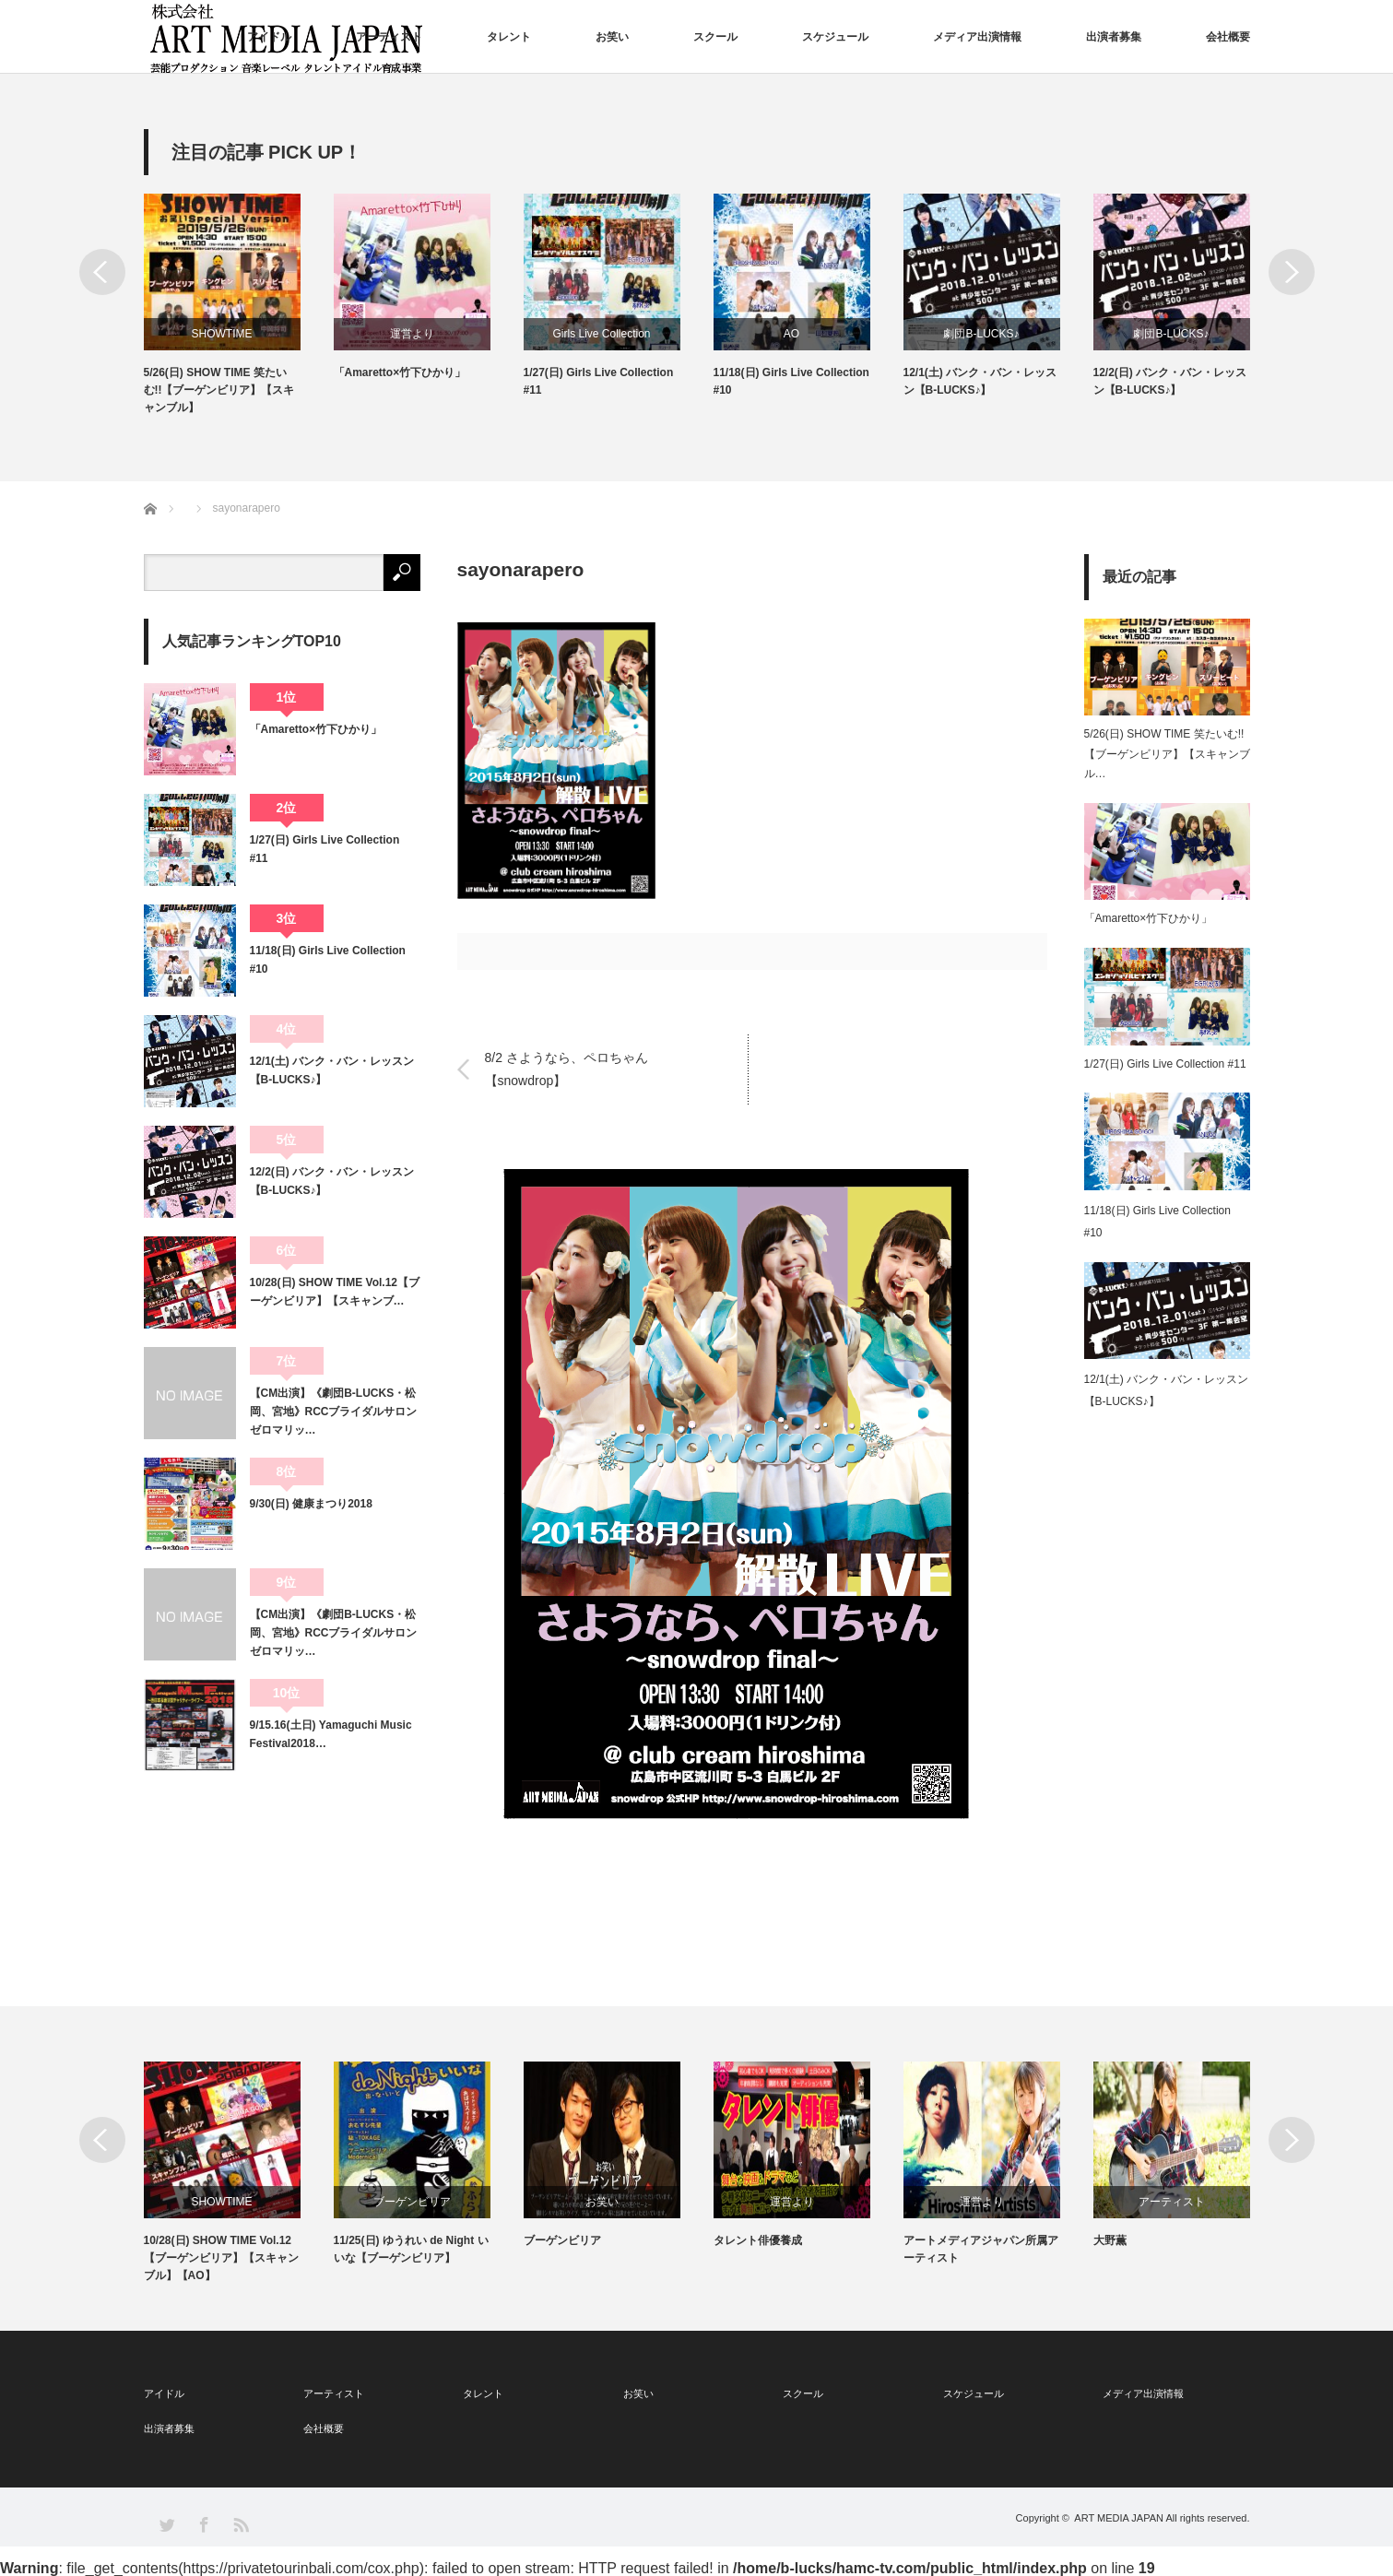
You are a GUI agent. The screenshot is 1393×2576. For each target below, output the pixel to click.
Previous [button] (102, 272)
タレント (509, 36)
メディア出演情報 (977, 36)
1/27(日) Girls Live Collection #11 (599, 381)
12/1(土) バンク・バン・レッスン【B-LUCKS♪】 (980, 381)
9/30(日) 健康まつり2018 (311, 1503)
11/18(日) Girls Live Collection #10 (791, 381)
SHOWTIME (222, 333)
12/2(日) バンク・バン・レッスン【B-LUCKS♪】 (1170, 381)
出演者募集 (1113, 36)
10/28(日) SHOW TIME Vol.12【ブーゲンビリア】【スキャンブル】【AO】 (221, 2258)
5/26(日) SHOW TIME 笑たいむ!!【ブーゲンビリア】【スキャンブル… (1167, 753)
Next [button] (1292, 272)
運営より (412, 333)
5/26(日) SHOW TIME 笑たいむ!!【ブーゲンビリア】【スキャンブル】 (219, 390)
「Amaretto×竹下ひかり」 (400, 372)
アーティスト (389, 36)
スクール (715, 36)
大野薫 (1110, 2240)
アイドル (269, 36)
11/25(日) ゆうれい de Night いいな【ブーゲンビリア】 (411, 2249)
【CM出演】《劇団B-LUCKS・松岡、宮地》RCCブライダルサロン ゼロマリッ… (335, 1412)
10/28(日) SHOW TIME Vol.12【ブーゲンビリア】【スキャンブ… (334, 1291)
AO (791, 333)
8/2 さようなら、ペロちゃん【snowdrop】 (566, 1069)
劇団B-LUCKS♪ (981, 333)
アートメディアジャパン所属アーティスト (980, 2249)
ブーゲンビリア (412, 2201)
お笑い (612, 36)
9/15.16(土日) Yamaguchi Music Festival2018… (331, 1734)
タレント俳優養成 (758, 2240)
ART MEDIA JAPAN (1118, 2517)
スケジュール (835, 36)
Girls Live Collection (601, 333)
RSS (240, 2523)
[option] (239, 306)
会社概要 (1228, 36)
